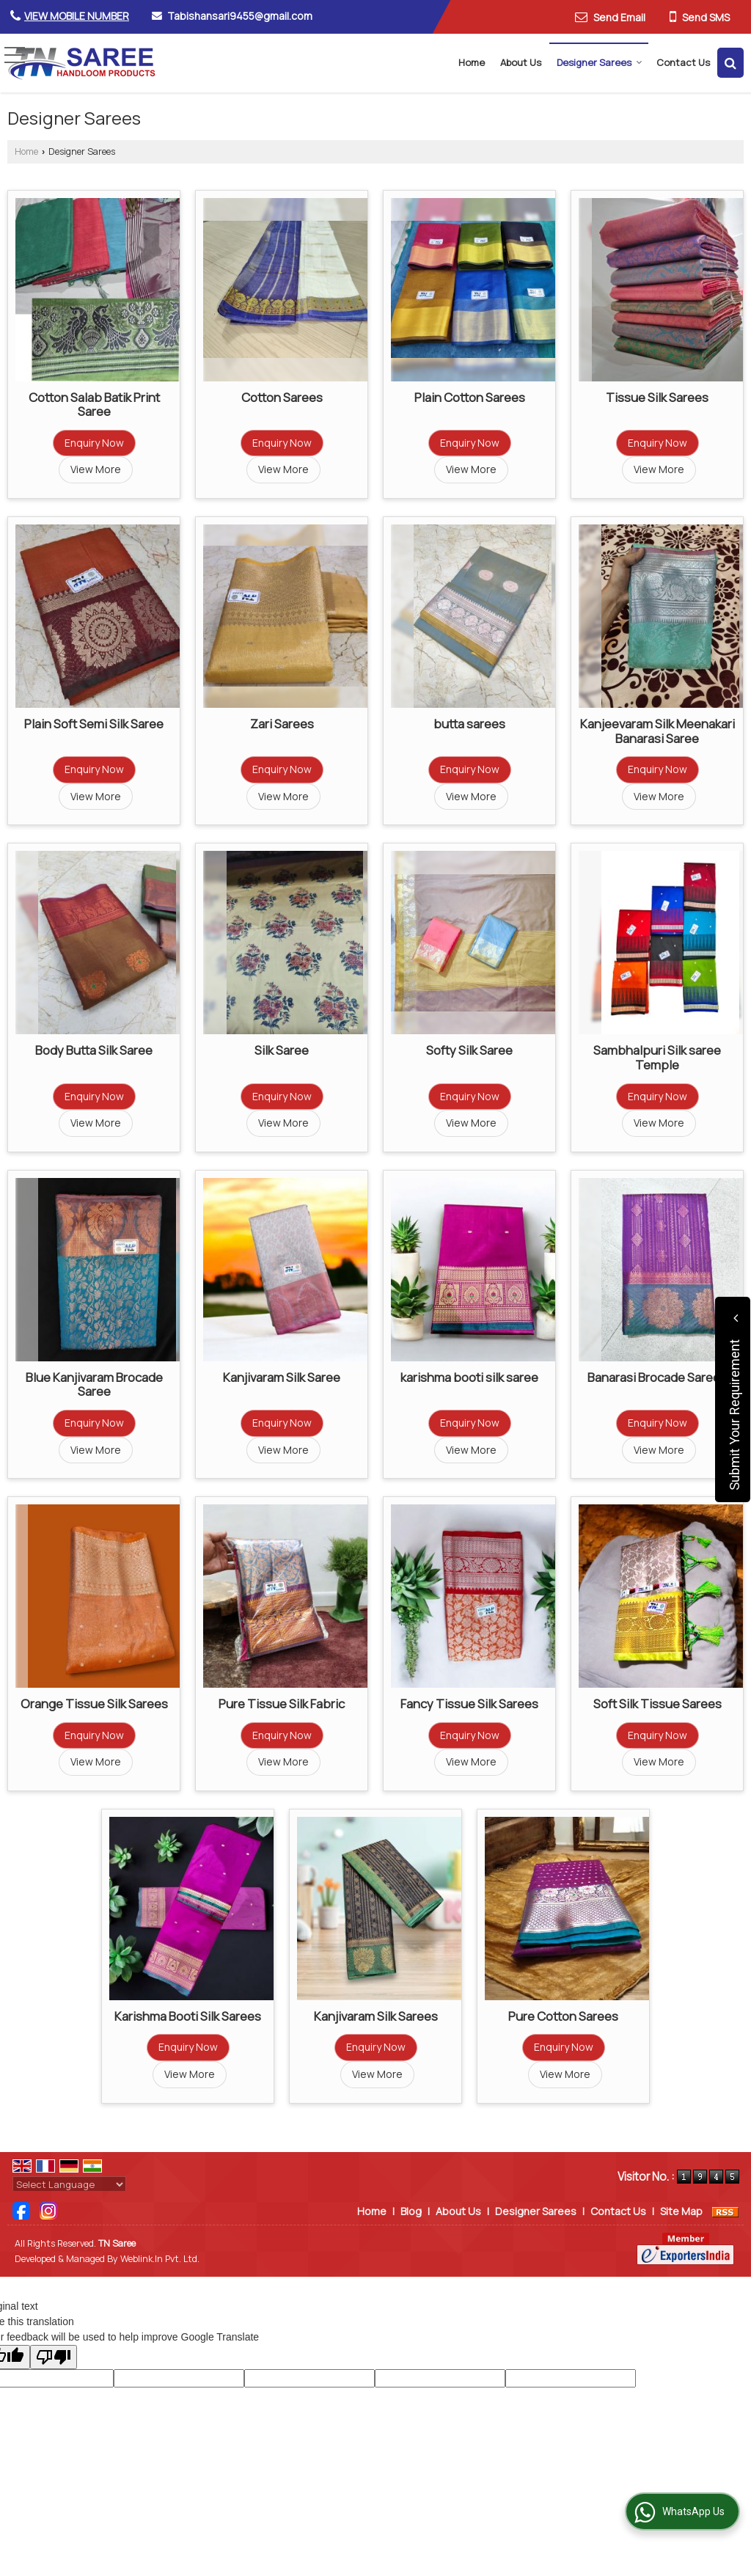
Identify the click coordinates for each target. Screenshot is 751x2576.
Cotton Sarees (282, 397)
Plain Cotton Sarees (469, 397)
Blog (411, 2211)
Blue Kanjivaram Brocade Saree (94, 1384)
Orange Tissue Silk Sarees (94, 1703)
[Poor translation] (53, 2357)
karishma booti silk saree (469, 1377)
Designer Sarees (599, 62)
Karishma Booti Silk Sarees (187, 2016)
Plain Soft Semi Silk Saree (94, 723)
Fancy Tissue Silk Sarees (469, 1703)
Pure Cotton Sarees (563, 2016)
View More (95, 469)
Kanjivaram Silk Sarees (376, 2016)
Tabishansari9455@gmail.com (239, 16)
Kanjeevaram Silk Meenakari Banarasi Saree (657, 731)
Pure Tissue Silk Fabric (282, 1703)
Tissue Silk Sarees (657, 397)
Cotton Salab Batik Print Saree (94, 404)
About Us (520, 62)
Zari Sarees (282, 723)
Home (471, 62)
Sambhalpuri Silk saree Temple (657, 1057)
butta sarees (469, 723)
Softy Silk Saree (469, 1050)
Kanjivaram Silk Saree (281, 1377)
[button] (76, 16)
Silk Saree (281, 1050)
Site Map (681, 2211)
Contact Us (683, 62)
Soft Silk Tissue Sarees (657, 1703)
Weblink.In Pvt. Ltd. (159, 2259)
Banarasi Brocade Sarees (657, 1377)
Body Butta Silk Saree (94, 1050)
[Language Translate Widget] (69, 2184)
